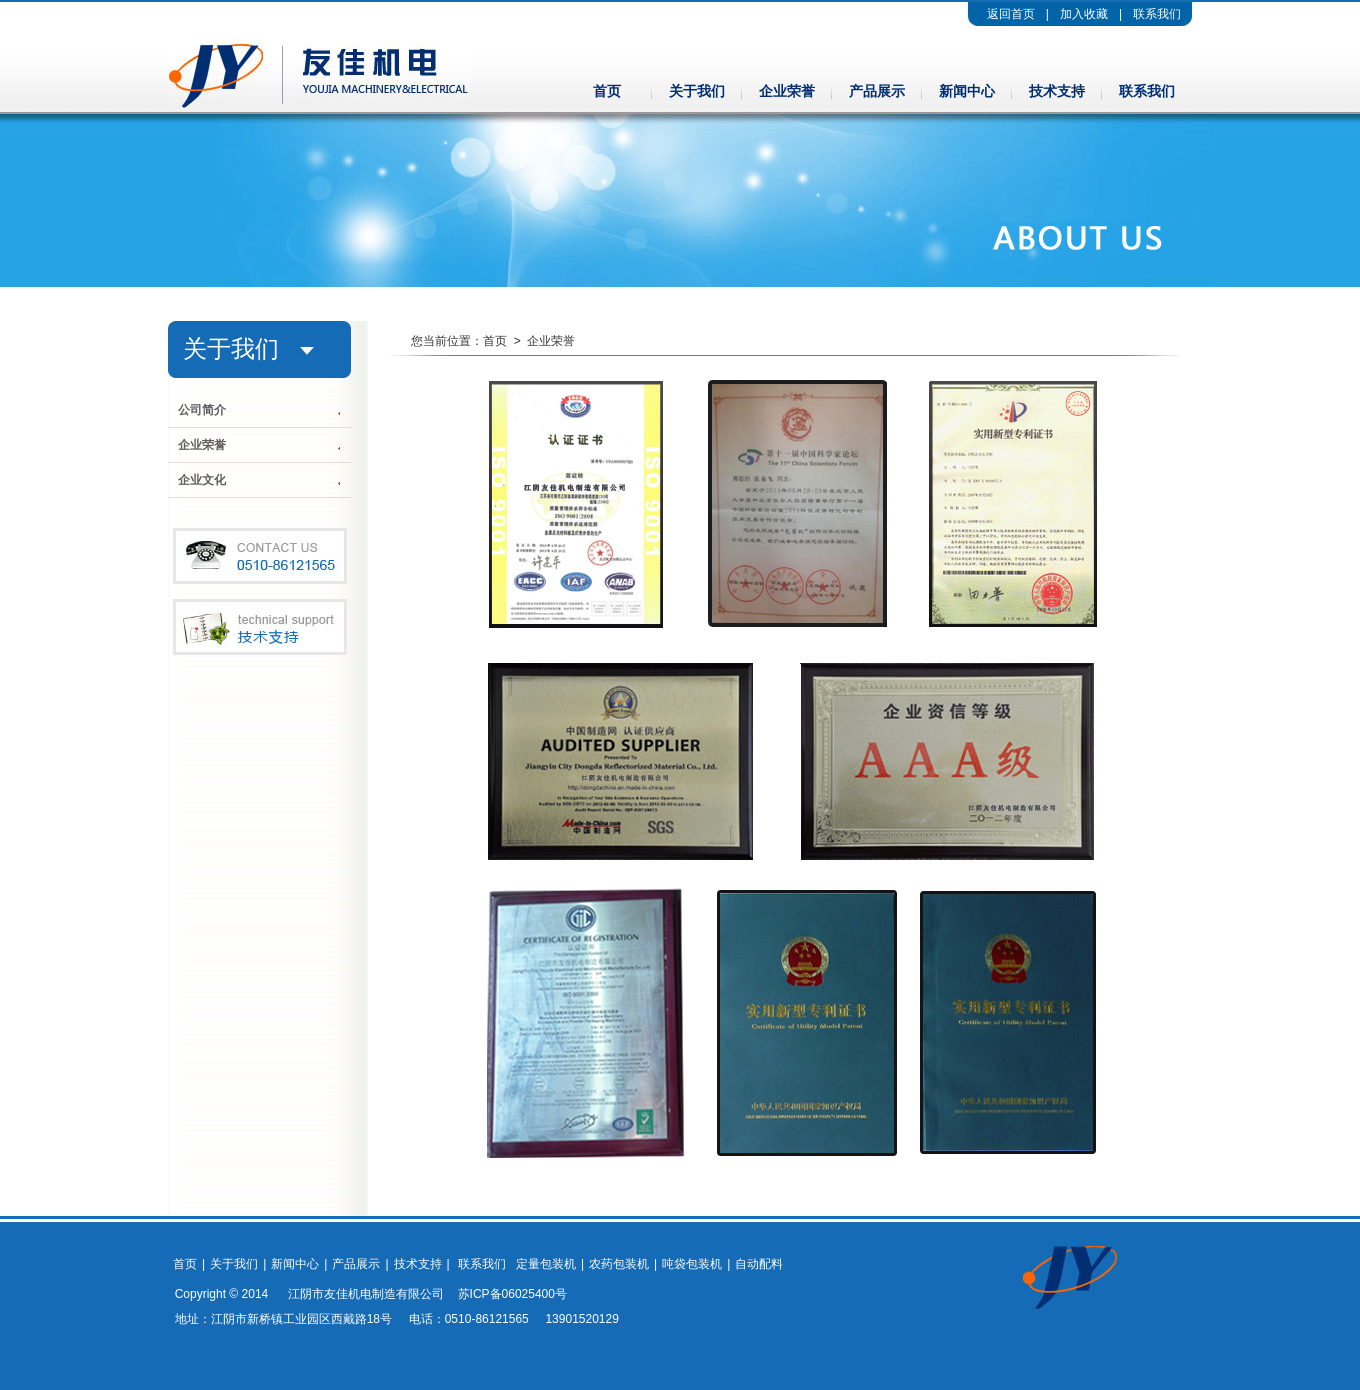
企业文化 (202, 480)
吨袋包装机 (692, 1264)
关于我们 (697, 91)
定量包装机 (546, 1264)
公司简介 (202, 410)
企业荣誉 (787, 91)
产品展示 (877, 91)
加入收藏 (1084, 14)
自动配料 (759, 1264)
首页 (607, 91)
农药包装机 (619, 1264)
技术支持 (1057, 91)
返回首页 (1011, 14)
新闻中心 (967, 91)
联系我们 (1157, 14)
